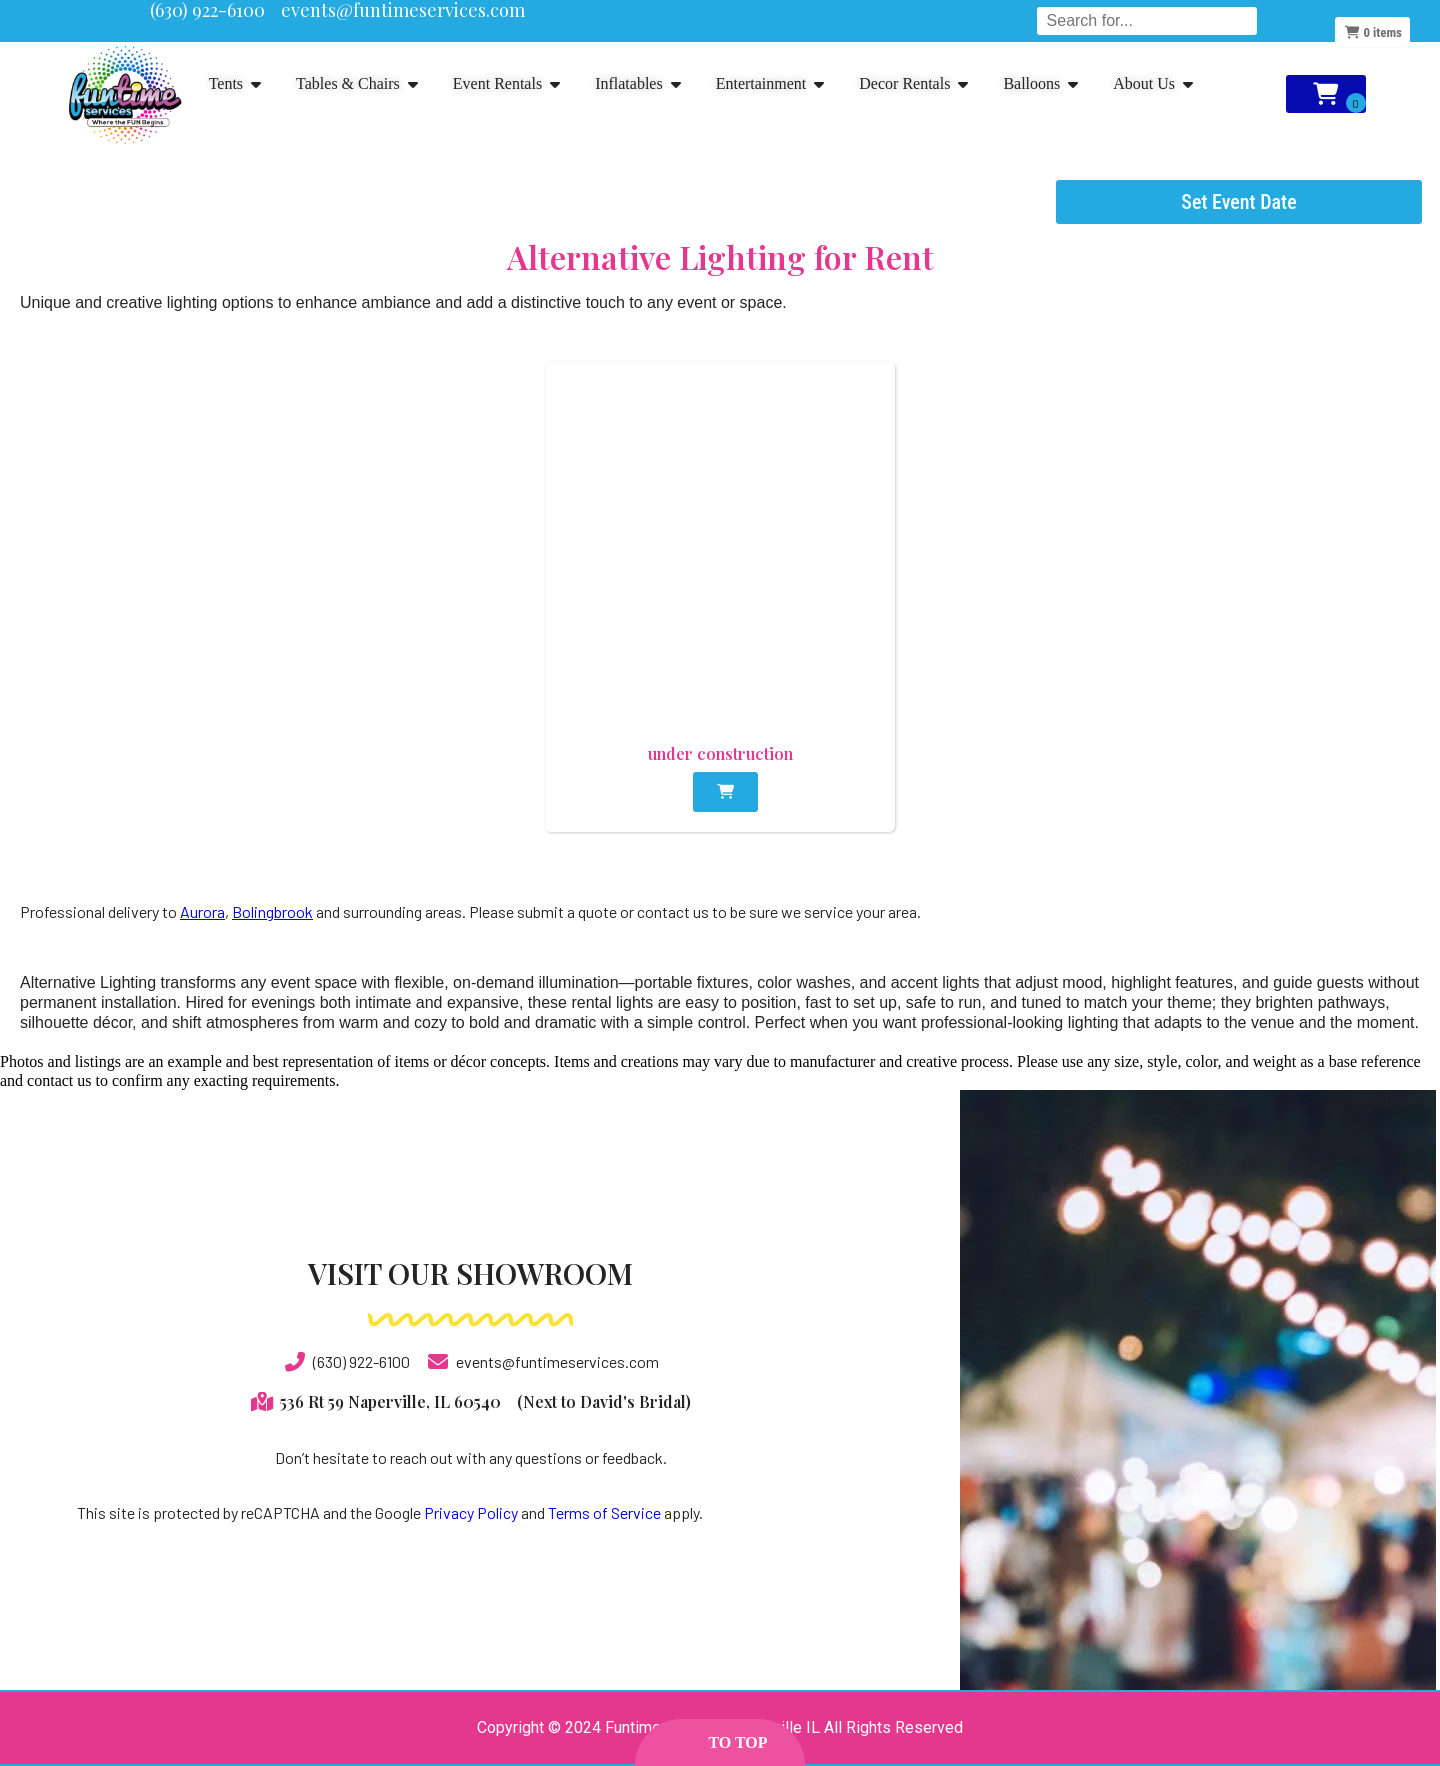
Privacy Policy (471, 1512)
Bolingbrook (272, 911)
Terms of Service (604, 1512)
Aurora (202, 911)
